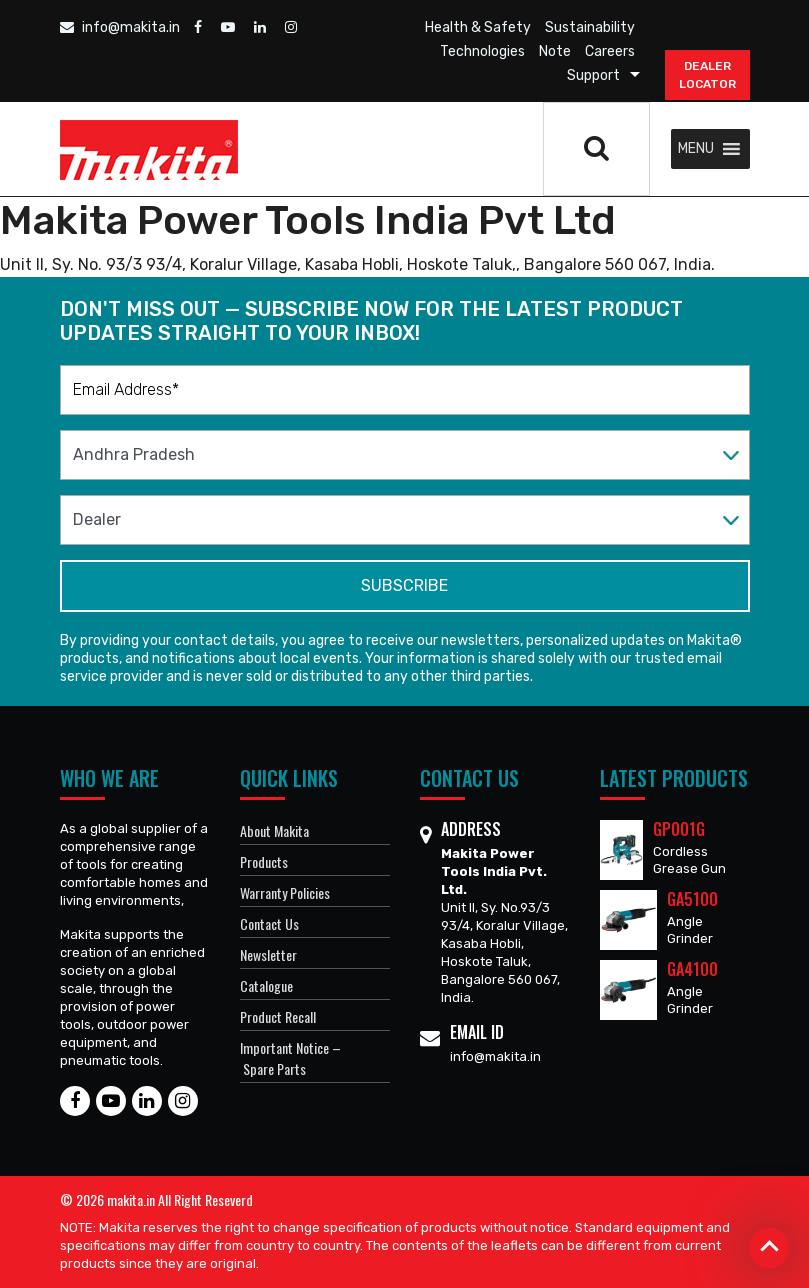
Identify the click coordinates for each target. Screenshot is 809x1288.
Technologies (482, 51)
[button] (696, 149)
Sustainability (590, 27)
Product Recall (278, 1016)
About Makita (274, 830)
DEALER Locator (707, 75)
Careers (610, 51)
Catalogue (266, 985)
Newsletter (268, 954)
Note (555, 51)
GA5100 (692, 899)
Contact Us (269, 923)
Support (593, 75)
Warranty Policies (285, 892)
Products (264, 861)
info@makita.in (120, 27)
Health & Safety (478, 27)
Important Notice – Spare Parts (290, 1058)
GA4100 (692, 969)
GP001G (679, 829)
